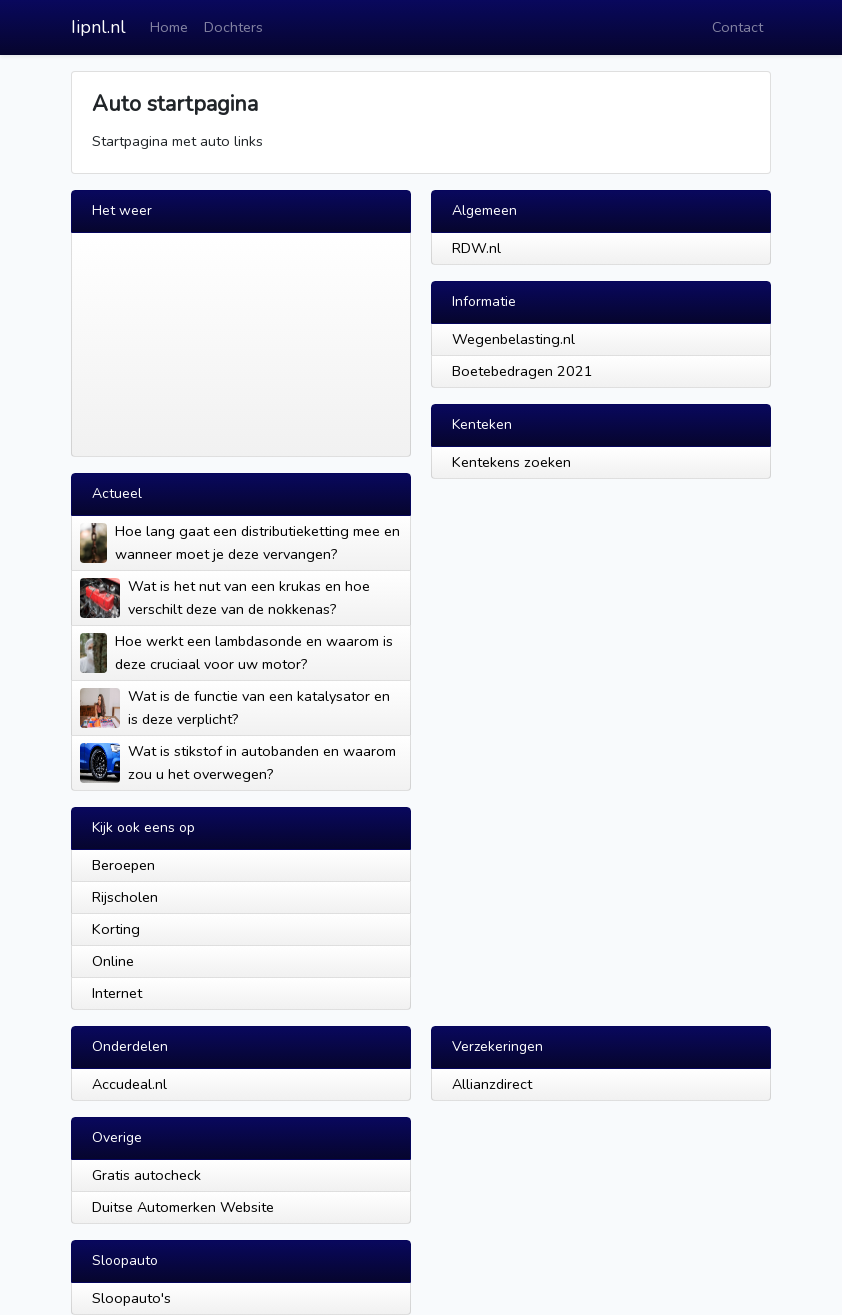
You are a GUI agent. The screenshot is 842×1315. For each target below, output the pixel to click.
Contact (737, 27)
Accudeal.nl (129, 1084)
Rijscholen (125, 897)
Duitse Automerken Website (183, 1207)
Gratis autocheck (146, 1175)
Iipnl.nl (98, 27)
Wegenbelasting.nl (513, 339)
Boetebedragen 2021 (522, 371)
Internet (117, 993)
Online (113, 961)
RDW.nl (476, 248)
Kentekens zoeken (511, 462)
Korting (116, 929)
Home (169, 27)
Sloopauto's (131, 1298)
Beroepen (123, 865)
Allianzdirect (492, 1084)
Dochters (233, 27)
